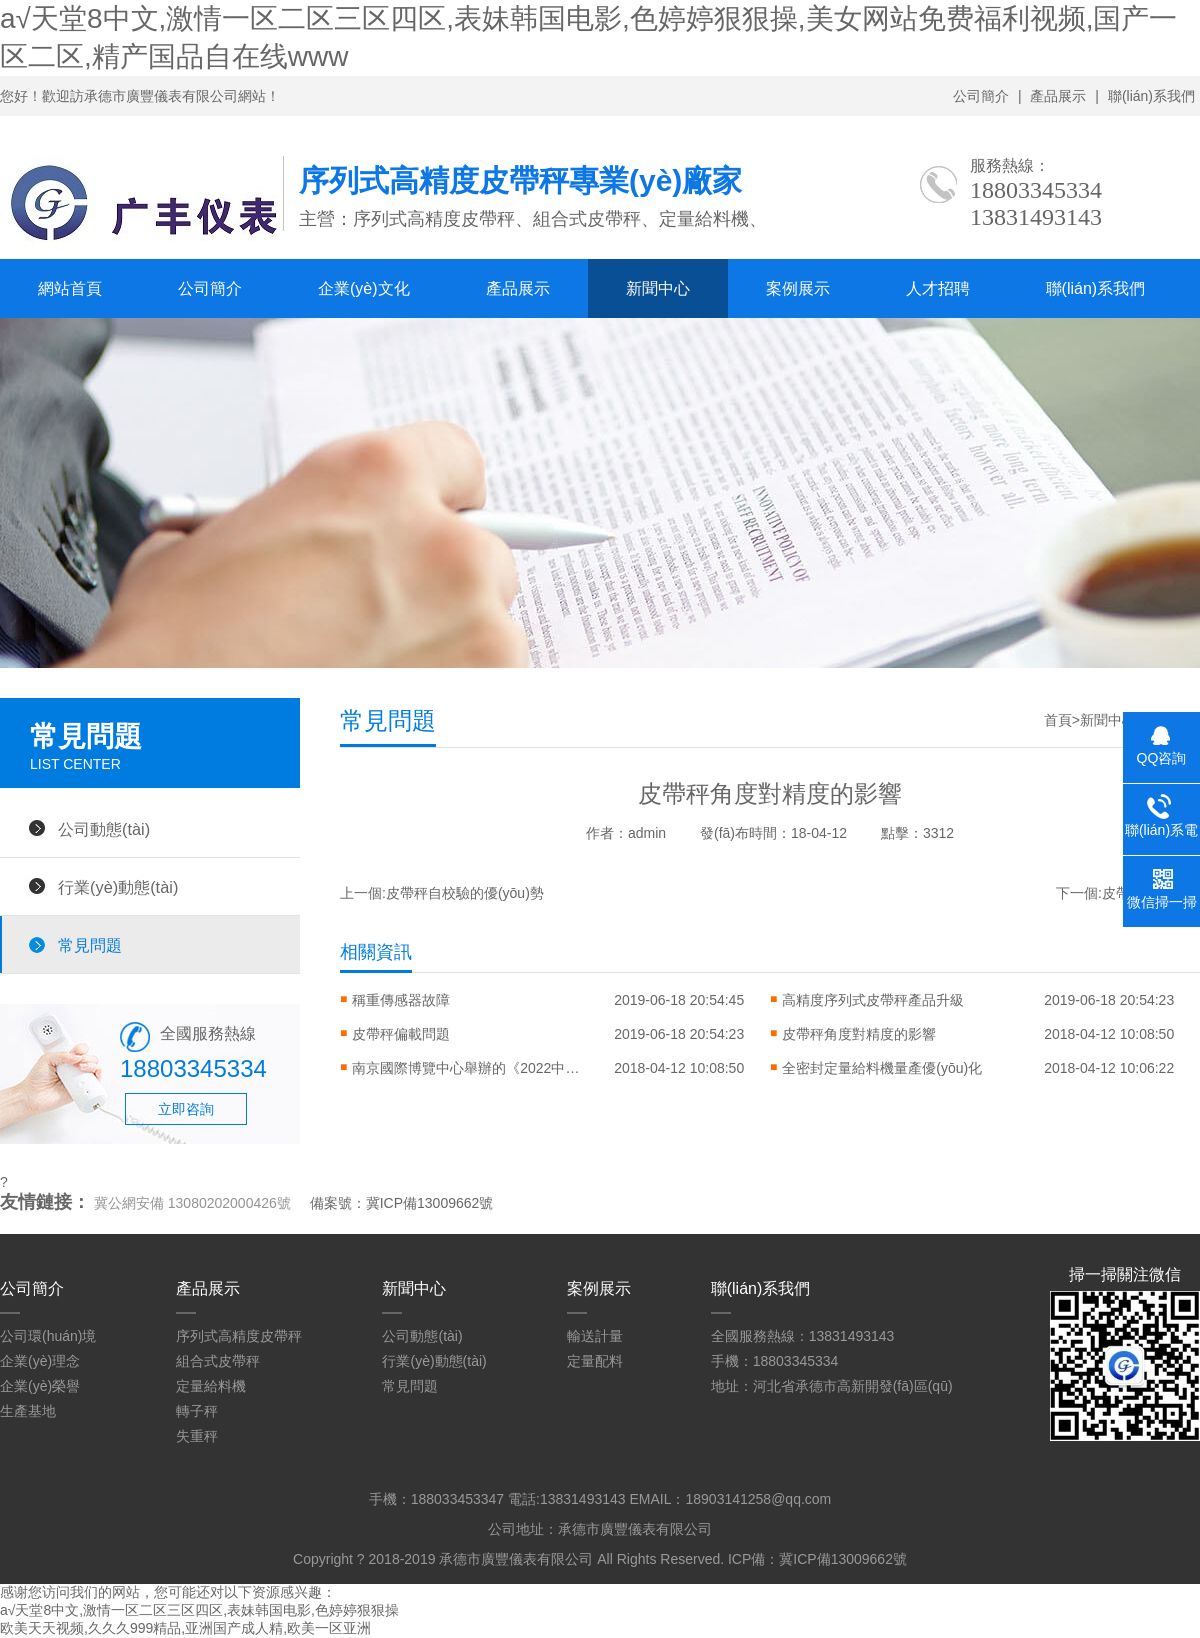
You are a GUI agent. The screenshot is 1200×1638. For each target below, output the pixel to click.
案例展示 (798, 288)
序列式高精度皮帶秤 (239, 1336)
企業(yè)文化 (364, 288)
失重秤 (197, 1436)
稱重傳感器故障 (401, 1000)
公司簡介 (981, 96)
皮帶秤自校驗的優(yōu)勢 (465, 893)
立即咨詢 (186, 1109)
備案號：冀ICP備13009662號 (402, 1203)
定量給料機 (211, 1386)
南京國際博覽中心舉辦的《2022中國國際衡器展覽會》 (472, 1068)
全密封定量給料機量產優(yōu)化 (882, 1068)
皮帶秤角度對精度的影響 (859, 1034)
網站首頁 (70, 288)
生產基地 (28, 1411)
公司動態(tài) (104, 829)
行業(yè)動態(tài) (118, 887)
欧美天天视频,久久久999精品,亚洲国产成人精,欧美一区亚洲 (185, 1628)
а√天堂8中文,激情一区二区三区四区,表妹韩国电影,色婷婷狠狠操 (199, 1610)
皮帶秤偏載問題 (401, 1034)
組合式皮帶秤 (218, 1361)
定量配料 (595, 1361)
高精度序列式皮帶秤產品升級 (873, 1000)
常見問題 (90, 945)
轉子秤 (197, 1411)
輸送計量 (595, 1336)
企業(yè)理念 (40, 1361)
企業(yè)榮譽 (40, 1386)
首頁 (1058, 720)
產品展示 (1058, 96)
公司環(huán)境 (48, 1336)
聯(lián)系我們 (1151, 96)
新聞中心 (658, 288)
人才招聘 (938, 288)
